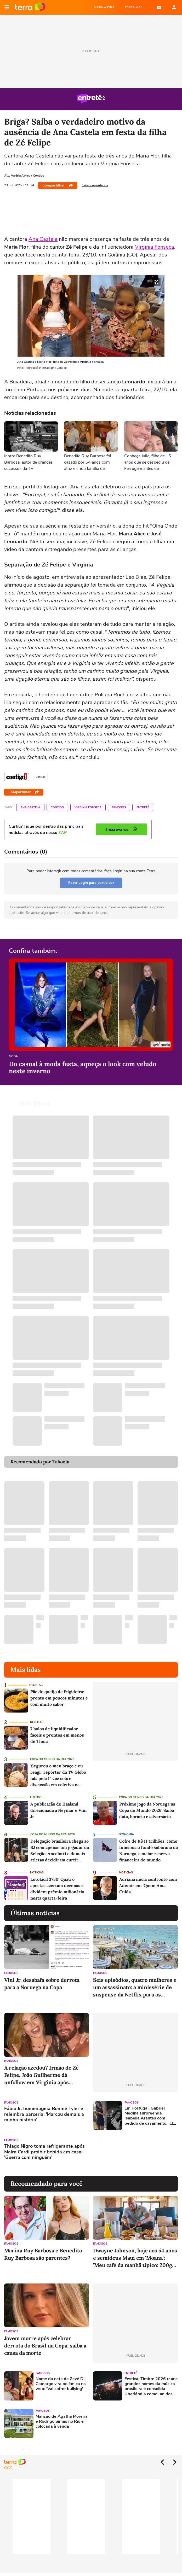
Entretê (142, 807)
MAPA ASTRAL (105, 7)
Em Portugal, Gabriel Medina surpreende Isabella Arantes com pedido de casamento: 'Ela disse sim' (149, 2116)
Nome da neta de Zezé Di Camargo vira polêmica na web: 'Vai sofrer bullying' (61, 2384)
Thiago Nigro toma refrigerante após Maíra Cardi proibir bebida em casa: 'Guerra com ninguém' (44, 2151)
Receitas (36, 1685)
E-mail (159, 7)
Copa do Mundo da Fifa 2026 (52, 1759)
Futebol (36, 1797)
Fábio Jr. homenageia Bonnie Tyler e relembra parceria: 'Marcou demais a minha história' (44, 2114)
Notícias (37, 1872)
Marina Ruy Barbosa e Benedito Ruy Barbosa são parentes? (43, 2254)
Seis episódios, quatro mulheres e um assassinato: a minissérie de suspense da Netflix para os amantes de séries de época (135, 1987)
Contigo (57, 807)
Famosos (119, 807)
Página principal (30, 7)
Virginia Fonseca (154, 246)
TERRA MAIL (134, 7)
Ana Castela (43, 239)
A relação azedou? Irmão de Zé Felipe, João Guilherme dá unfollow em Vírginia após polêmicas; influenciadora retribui (41, 2075)
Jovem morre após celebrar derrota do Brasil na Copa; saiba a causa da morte (45, 2345)
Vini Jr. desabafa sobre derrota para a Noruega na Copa (41, 1983)
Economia (126, 1834)
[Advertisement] (133, 2153)
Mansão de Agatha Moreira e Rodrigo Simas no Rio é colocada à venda (62, 2421)
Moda (13, 1056)
